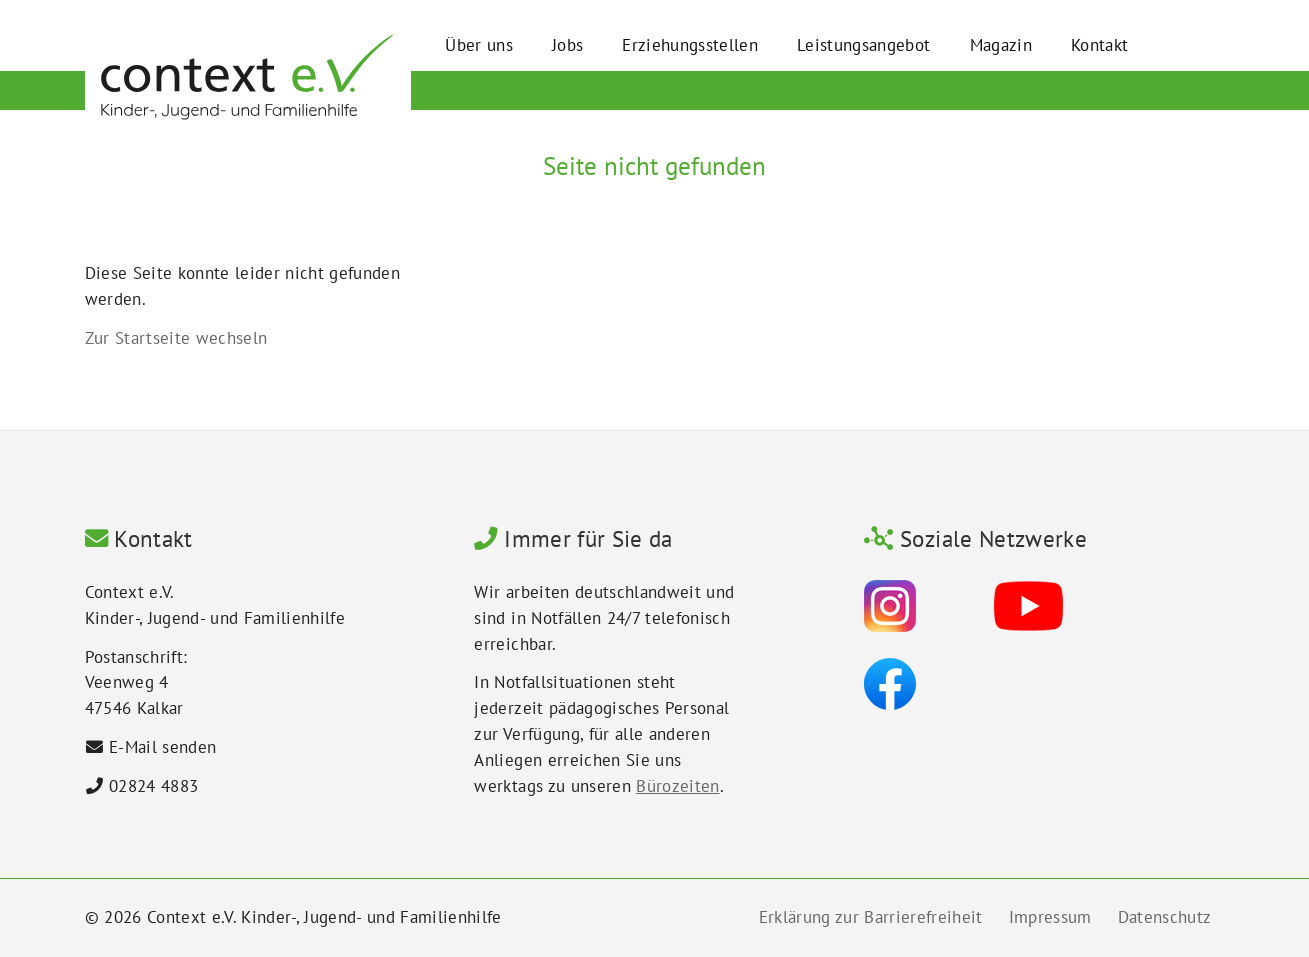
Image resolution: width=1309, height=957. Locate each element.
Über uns (479, 44)
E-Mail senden (162, 747)
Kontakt (1099, 44)
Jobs (567, 44)
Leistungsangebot (863, 44)
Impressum (1050, 917)
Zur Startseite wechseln (176, 338)
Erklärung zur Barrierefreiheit (871, 917)
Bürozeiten (677, 786)
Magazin (1001, 44)
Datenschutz (1165, 917)
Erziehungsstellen (690, 44)
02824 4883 (153, 786)
